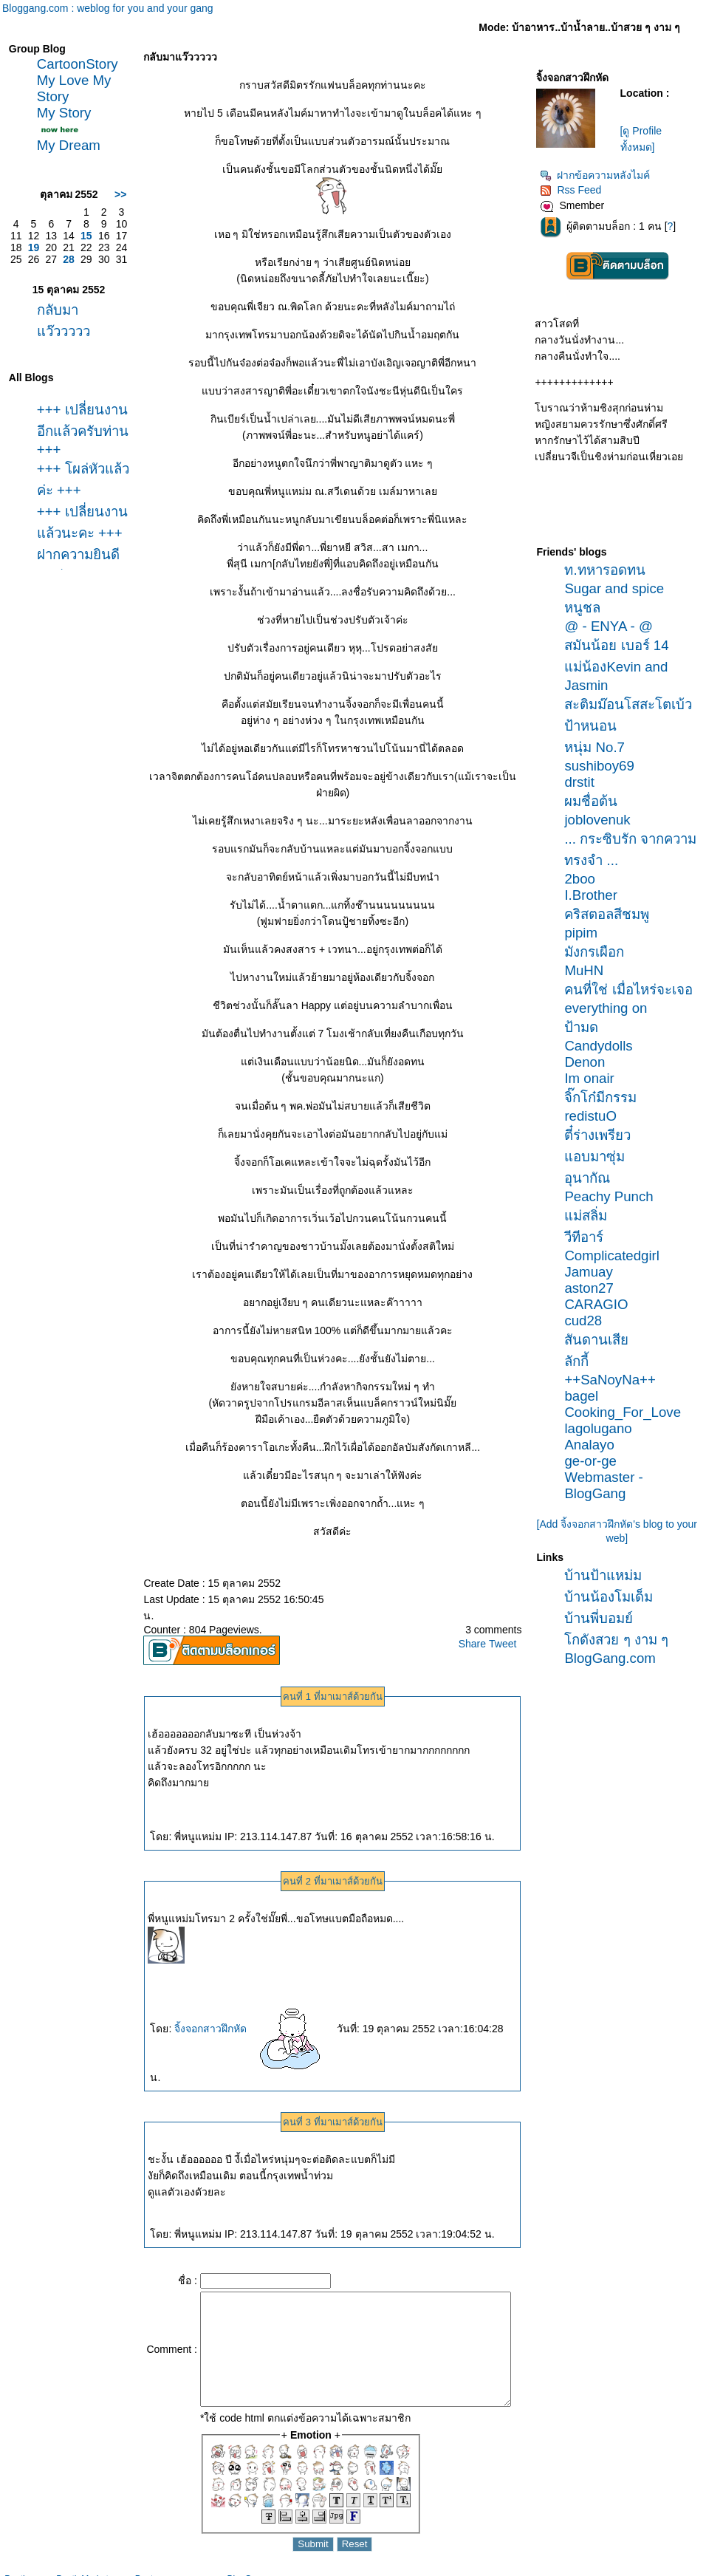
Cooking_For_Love (627, 1412)
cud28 (588, 1320)
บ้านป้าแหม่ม (608, 1575)
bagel (586, 1396)
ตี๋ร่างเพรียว (602, 1135)
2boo (584, 878)
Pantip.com (26, 2568)
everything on (610, 1008)
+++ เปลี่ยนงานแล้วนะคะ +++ (66, 538)
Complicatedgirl (617, 1255)
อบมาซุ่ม (599, 1156)
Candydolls (603, 1045)
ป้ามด (586, 1027)
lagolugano (603, 1428)
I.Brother (596, 895)
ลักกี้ (581, 1361)
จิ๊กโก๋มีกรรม (605, 1097)
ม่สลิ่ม (590, 1215)
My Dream (65, 145)
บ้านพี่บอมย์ (603, 1618)
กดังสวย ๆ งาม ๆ (621, 1639)
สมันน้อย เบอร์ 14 (621, 645)
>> (105, 194)
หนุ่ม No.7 (599, 747)
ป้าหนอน (595, 726)
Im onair (594, 1078)
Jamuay (593, 1272)
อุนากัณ (592, 1178)
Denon (589, 1062)
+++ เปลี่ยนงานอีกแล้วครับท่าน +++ (72, 431)
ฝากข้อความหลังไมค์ (600, 175)
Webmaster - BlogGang (608, 1485)
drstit (584, 782)
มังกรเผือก (599, 952)
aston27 (593, 1288)
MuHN (589, 970)
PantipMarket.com (92, 2568)
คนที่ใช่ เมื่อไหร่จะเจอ (633, 989)
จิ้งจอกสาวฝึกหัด (238, 2012)
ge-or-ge (595, 1461)
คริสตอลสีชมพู (611, 914)
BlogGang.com (614, 1658)
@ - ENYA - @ (613, 626)
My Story (60, 112)
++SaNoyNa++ (614, 1379)
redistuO (595, 1116)
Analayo (594, 1444)
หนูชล (587, 607)
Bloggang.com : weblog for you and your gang (107, 8)
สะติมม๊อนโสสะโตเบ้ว (633, 704)
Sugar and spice (619, 588)
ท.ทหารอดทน (609, 570)
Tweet (507, 1627)
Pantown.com (162, 2568)
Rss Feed (575, 190)
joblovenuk (602, 819)
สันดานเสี (601, 1339)
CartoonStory (73, 64)
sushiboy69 (604, 765)
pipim (586, 932)
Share (476, 1627)
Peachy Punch (613, 1196)
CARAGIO (601, 1304)
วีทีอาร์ (589, 1237)
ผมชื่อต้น (596, 801)
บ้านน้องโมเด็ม (613, 1597)
